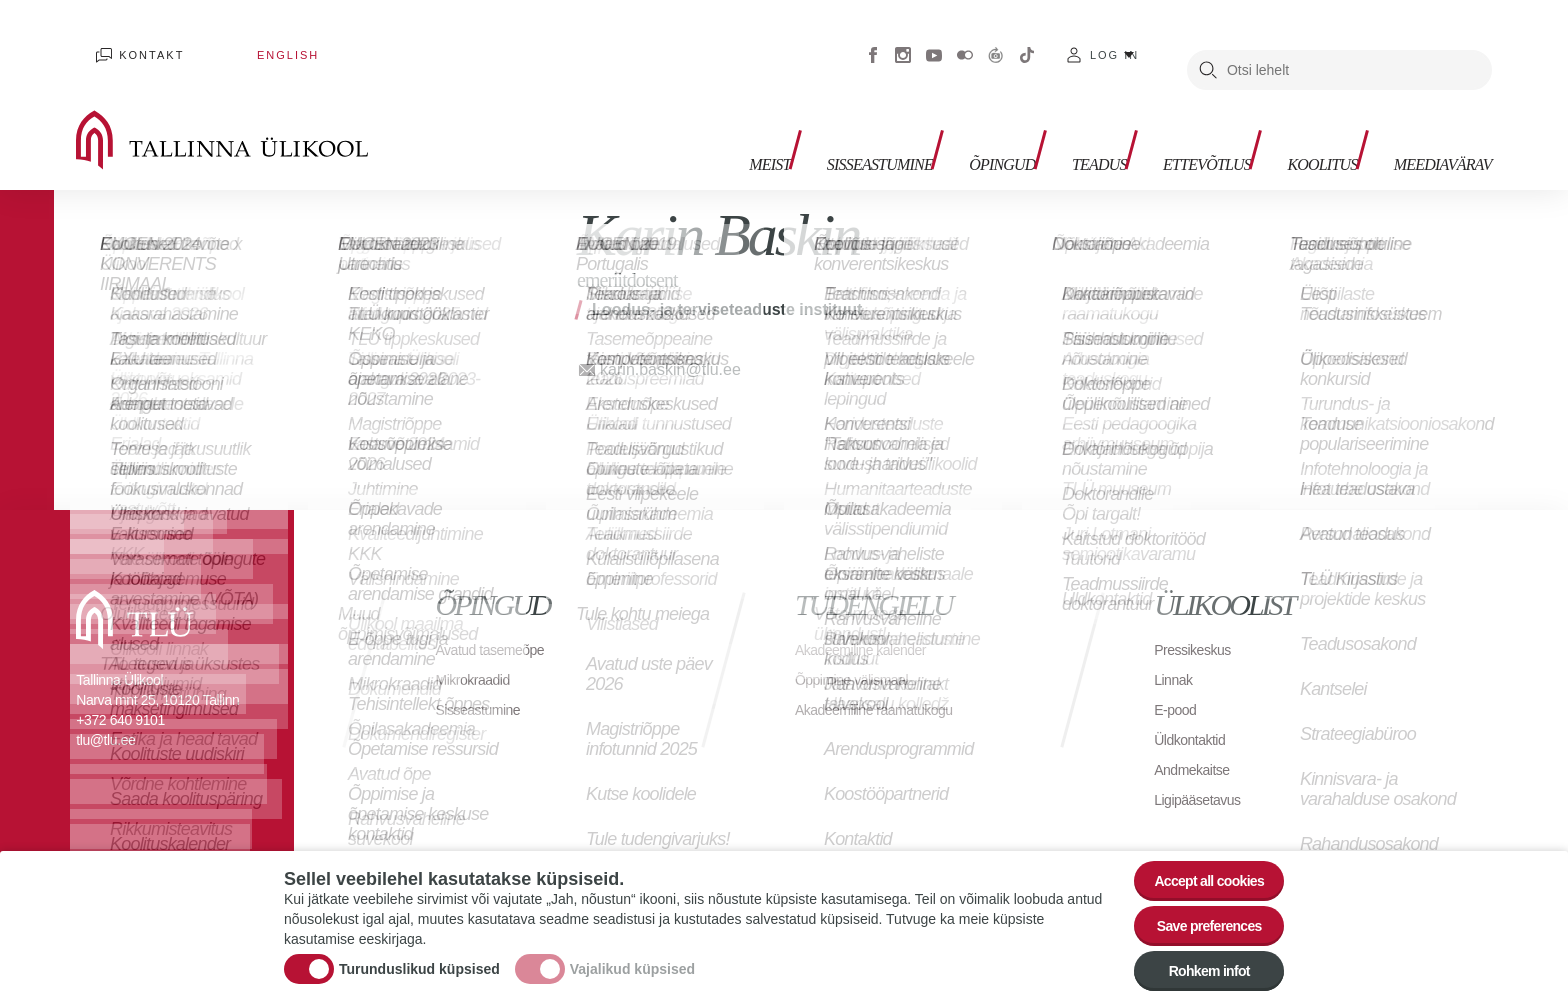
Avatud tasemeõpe (498, 619)
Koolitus (1293, 120)
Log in (1114, 40)
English (230, 40)
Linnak (1176, 649)
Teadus (1039, 120)
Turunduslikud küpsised (419, 954)
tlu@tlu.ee (105, 710)
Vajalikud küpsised (632, 954)
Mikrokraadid (479, 649)
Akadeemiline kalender (870, 619)
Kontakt (133, 40)
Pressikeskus (1198, 619)
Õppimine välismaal (860, 649)
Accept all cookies (1196, 855)
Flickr (965, 40)
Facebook (873, 40)
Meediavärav (1430, 120)
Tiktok (1027, 40)
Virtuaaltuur (996, 40)
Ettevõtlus (1161, 120)
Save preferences (1197, 910)
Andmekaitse (1197, 739)
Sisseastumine (790, 120)
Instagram (903, 40)
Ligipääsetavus (1204, 769)
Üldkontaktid (1195, 709)
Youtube (934, 40)
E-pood (1178, 679)
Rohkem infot (1196, 965)
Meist (666, 120)
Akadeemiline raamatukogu (886, 679)
